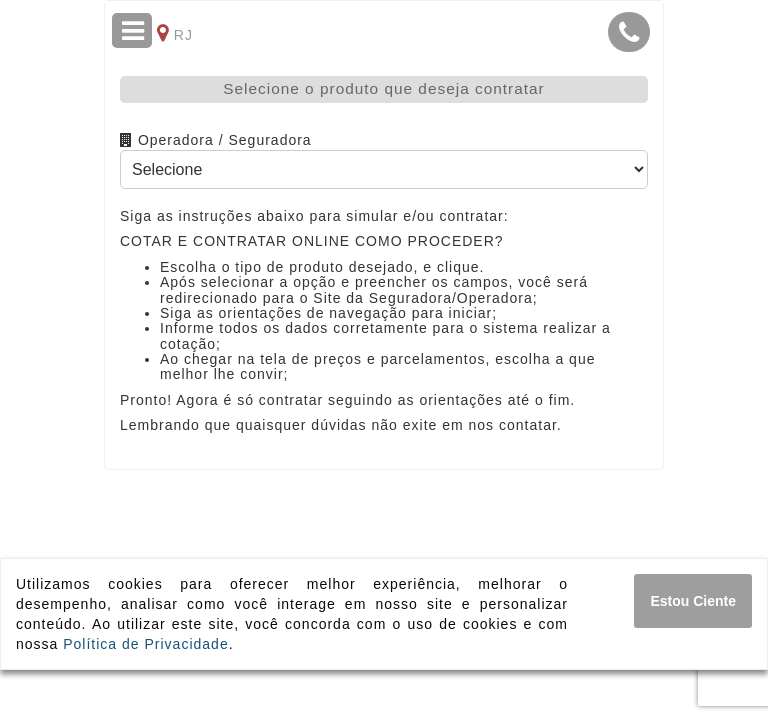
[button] (629, 32)
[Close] (693, 601)
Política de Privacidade (145, 644)
